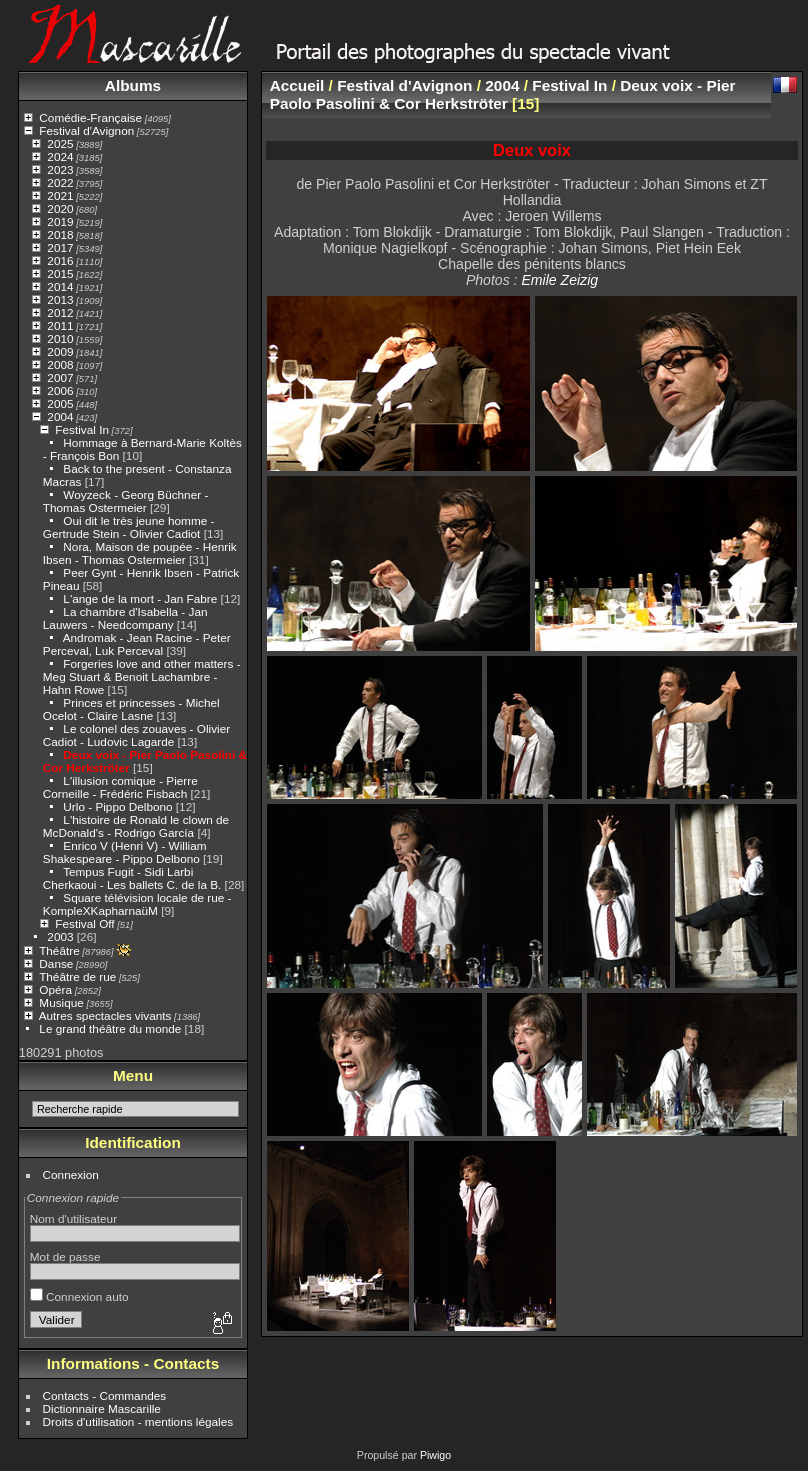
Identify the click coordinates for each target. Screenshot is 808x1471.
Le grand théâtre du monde (110, 1028)
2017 (60, 247)
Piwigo (435, 1455)
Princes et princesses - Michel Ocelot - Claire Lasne (131, 709)
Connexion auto (79, 1296)
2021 (60, 195)
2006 (60, 390)
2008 (60, 364)
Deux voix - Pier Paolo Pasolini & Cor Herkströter (503, 94)
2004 (60, 416)
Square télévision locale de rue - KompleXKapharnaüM (137, 904)
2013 (60, 299)
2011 (60, 325)
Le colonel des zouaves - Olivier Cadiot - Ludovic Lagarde (136, 735)
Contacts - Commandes (105, 1395)
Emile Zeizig (559, 280)
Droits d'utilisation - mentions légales (138, 1421)
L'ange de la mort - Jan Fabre (140, 598)
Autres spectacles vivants (105, 1015)
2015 (60, 273)
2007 (60, 377)
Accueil (297, 85)
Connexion (71, 1174)
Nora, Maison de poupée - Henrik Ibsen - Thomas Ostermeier (140, 553)
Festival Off (84, 923)
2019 (60, 221)
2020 (60, 208)
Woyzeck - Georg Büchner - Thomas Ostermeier (126, 501)
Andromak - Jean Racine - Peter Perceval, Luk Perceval (137, 644)
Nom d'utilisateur (73, 1218)
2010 (60, 338)
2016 (60, 260)
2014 (60, 286)
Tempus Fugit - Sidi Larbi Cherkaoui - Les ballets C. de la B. (132, 878)
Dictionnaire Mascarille (102, 1408)
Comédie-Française (90, 117)
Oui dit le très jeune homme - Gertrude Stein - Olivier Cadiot (129, 527)
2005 (60, 403)
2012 (60, 312)
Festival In (82, 429)
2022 (60, 182)
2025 (60, 143)
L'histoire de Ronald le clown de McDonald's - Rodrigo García (136, 826)
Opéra (55, 989)
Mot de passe (65, 1256)
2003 (60, 936)
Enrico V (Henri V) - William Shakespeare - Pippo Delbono (125, 852)
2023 (60, 169)
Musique (61, 1002)
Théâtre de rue (77, 976)
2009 (60, 351)
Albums (133, 85)
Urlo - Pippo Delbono (117, 806)
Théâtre (59, 950)
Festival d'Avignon (86, 130)
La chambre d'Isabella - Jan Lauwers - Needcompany (125, 618)
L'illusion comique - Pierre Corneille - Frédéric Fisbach (120, 787)
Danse (56, 963)
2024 (60, 156)
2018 (60, 234)
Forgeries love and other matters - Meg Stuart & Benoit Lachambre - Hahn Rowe (142, 676)
